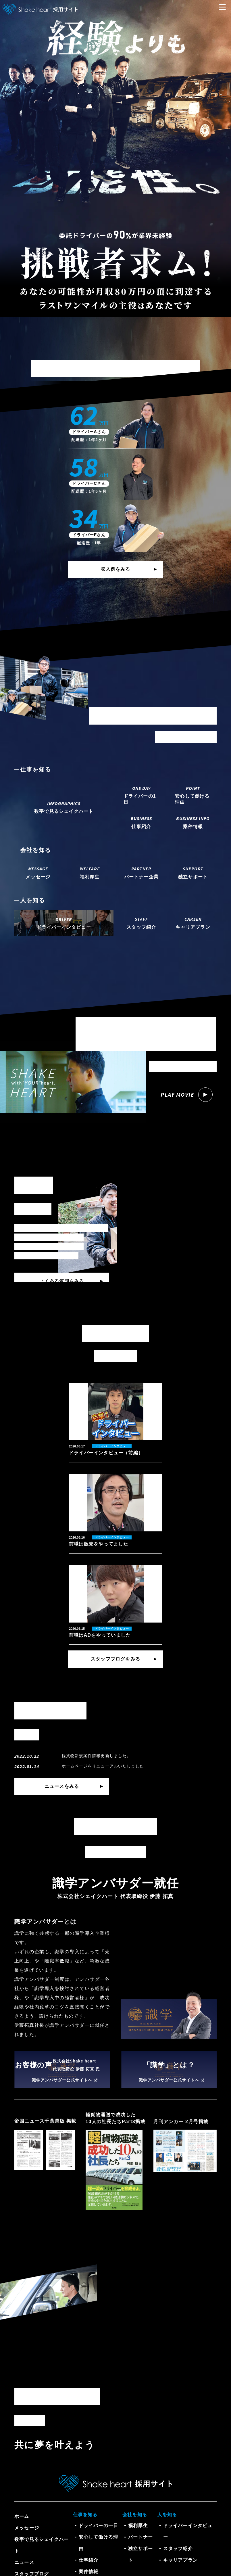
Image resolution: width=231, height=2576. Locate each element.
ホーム (21, 2516)
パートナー (140, 2537)
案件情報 (89, 2571)
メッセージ (26, 2527)
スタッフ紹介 (178, 2548)
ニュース (24, 2562)
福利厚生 (138, 2525)
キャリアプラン (180, 2560)
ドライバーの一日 (98, 2525)
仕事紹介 (89, 2560)
